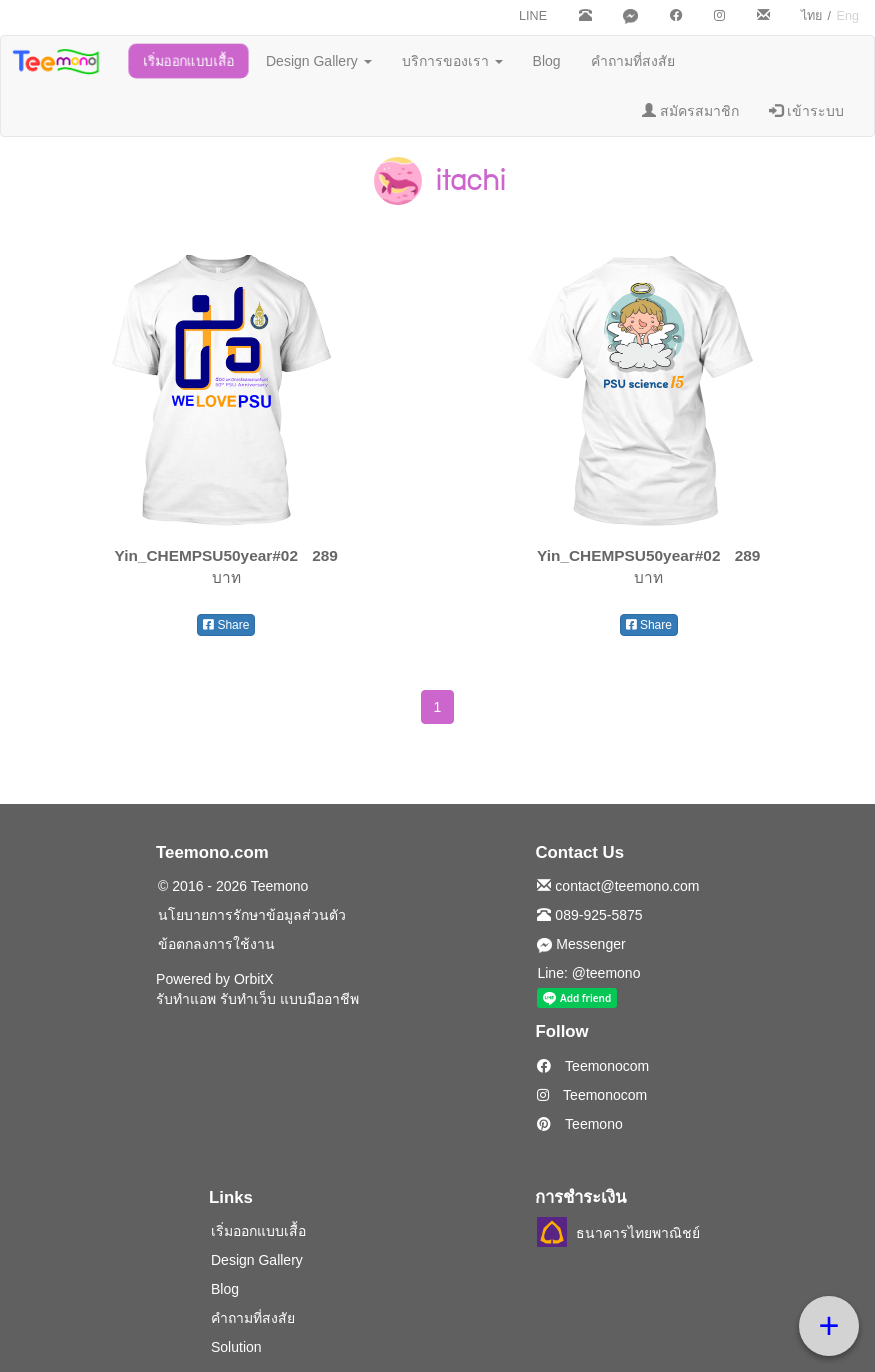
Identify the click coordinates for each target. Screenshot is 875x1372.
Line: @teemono (588, 973)
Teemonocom (593, 1066)
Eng (848, 16)
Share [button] (226, 625)
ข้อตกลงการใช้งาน (216, 944)
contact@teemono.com (618, 886)
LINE (533, 16)
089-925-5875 (589, 915)
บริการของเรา (452, 61)
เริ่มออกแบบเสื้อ (188, 61)
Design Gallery (319, 61)
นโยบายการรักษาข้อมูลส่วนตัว (252, 915)
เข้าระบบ (806, 111)
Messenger (581, 944)
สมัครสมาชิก (690, 111)
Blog (547, 61)
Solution (236, 1347)
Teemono (579, 1124)
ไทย (811, 16)
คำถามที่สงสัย (633, 61)
